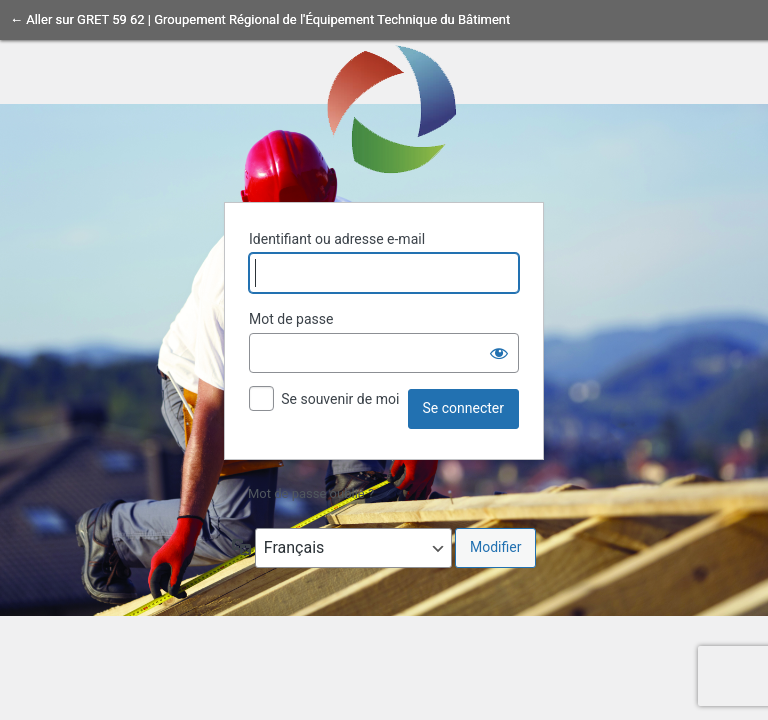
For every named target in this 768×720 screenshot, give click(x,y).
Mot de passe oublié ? (311, 493)
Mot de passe (291, 319)
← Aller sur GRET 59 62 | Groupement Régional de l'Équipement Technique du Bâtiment (260, 19)
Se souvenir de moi (340, 399)
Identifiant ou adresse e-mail (337, 239)
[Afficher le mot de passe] (499, 353)
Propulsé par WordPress (384, 108)
